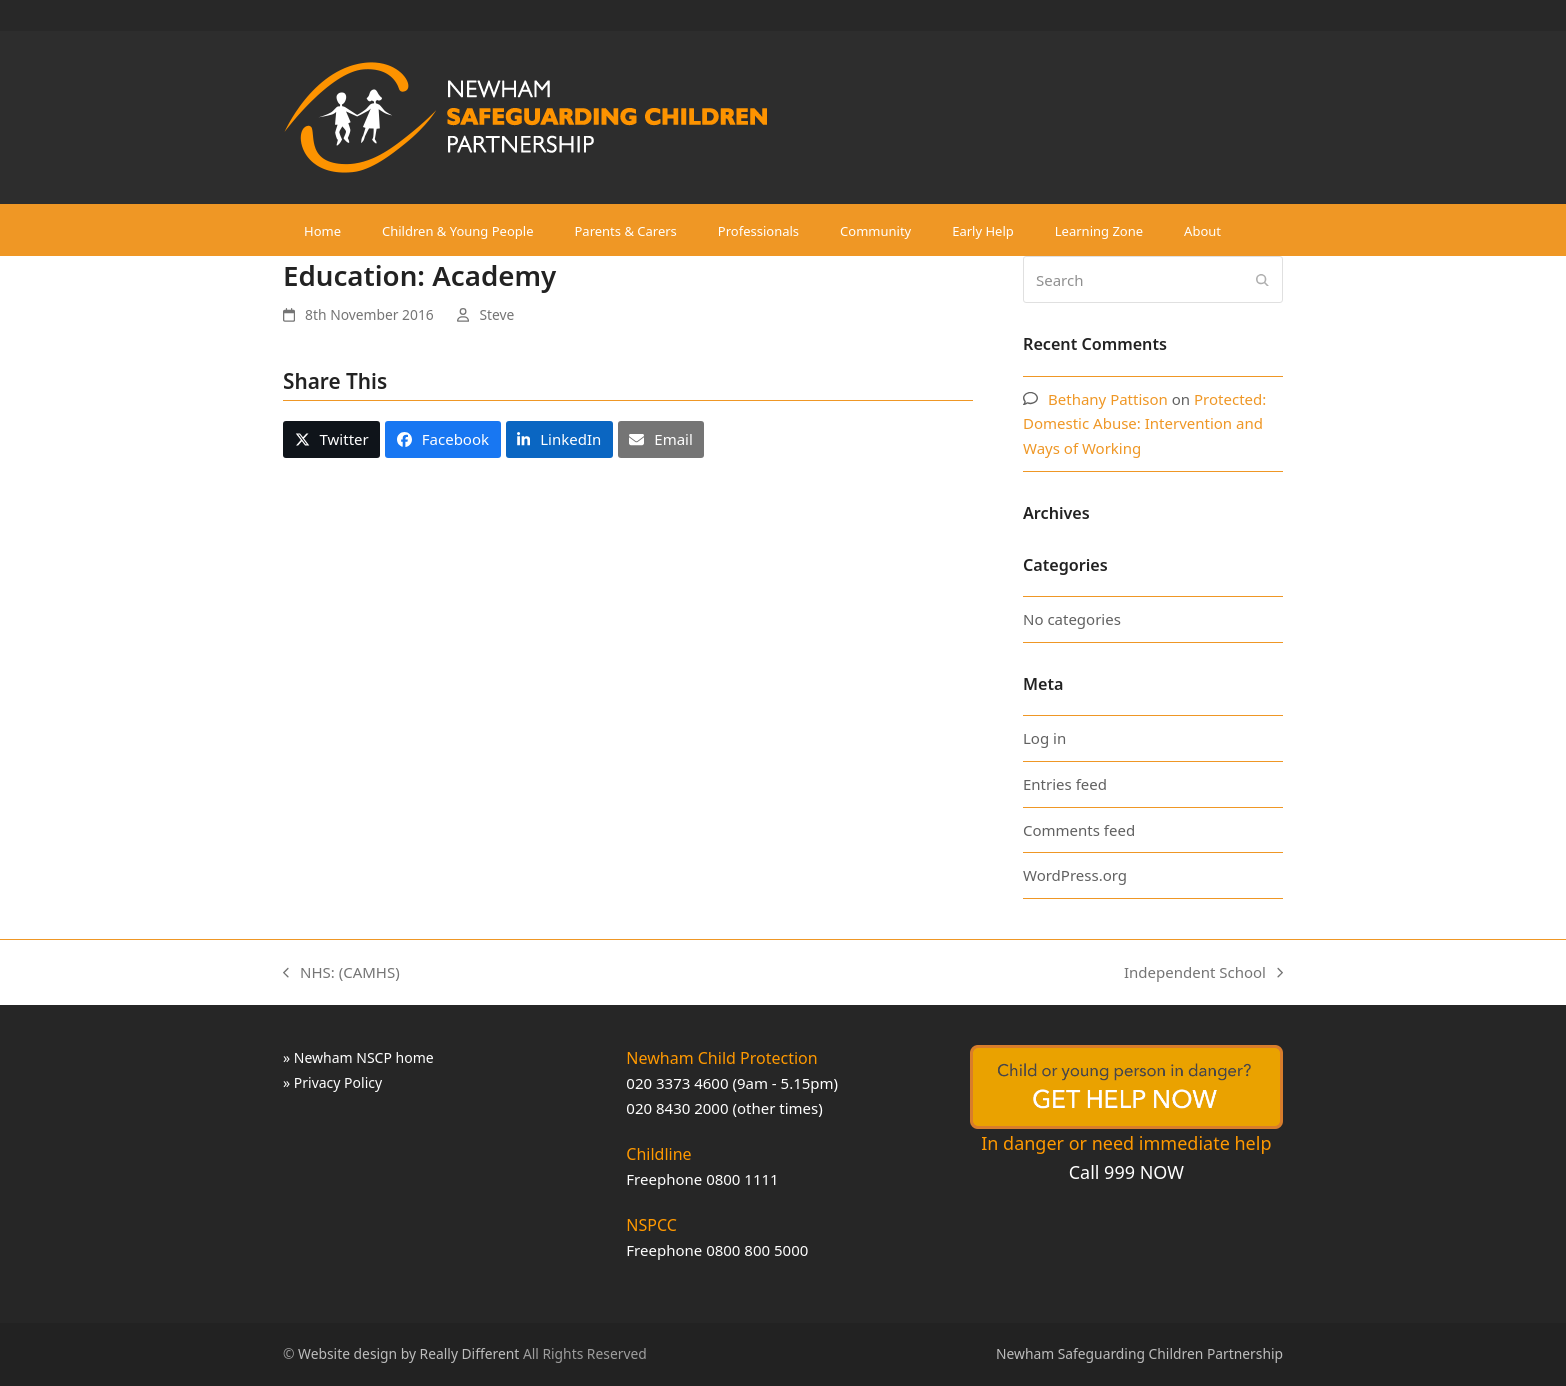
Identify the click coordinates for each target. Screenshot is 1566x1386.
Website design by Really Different (408, 1353)
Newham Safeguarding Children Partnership (1139, 1353)
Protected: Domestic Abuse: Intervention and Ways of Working (1144, 424)
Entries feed (1065, 784)
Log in (1044, 738)
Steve (496, 314)
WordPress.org (1075, 875)
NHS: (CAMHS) (341, 973)
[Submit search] (1262, 280)
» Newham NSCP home (358, 1057)
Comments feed (1079, 830)
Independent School (1203, 973)
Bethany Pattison (1108, 399)
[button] (331, 439)
